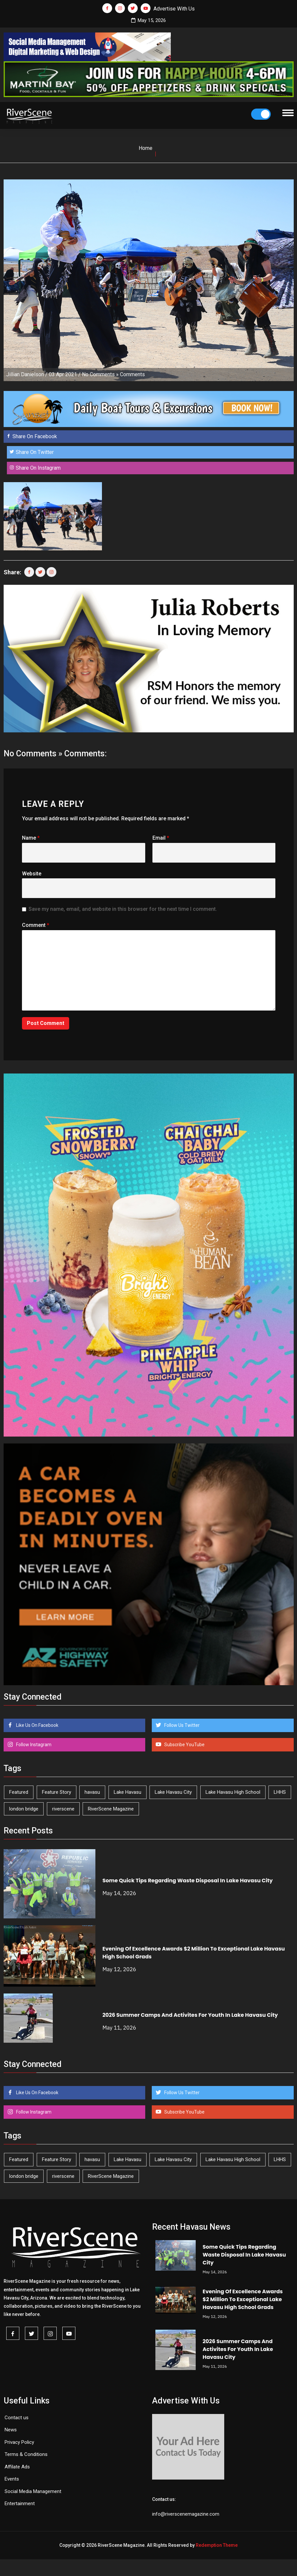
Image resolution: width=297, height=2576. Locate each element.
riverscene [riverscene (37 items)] (63, 1809)
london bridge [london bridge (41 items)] (23, 1809)
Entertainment (20, 2503)
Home (145, 148)
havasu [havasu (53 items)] (92, 1792)
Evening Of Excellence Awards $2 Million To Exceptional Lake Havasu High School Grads (243, 2299)
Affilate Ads (17, 2467)
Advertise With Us (174, 9)
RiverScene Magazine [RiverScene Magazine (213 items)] (111, 1809)
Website (31, 873)
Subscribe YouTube (184, 1744)
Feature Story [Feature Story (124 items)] (56, 1792)
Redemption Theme (217, 2545)
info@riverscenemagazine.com (185, 2514)
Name (31, 838)
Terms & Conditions (26, 2454)
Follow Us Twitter (181, 1725)
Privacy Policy (19, 2442)
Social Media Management (33, 2491)
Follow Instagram (33, 1744)
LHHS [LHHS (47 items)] (280, 1792)
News (11, 2430)
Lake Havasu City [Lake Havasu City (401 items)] (173, 1792)
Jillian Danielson (25, 374)
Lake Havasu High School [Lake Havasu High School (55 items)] (233, 1792)
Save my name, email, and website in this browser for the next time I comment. (123, 909)
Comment (35, 925)
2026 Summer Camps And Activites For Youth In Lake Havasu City (190, 2015)
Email (160, 838)
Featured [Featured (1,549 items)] (18, 1792)
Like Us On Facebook (36, 1725)
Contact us (17, 2418)
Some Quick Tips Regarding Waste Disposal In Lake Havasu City (187, 1880)
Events (12, 2479)
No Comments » (100, 374)
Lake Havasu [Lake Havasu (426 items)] (127, 1792)
